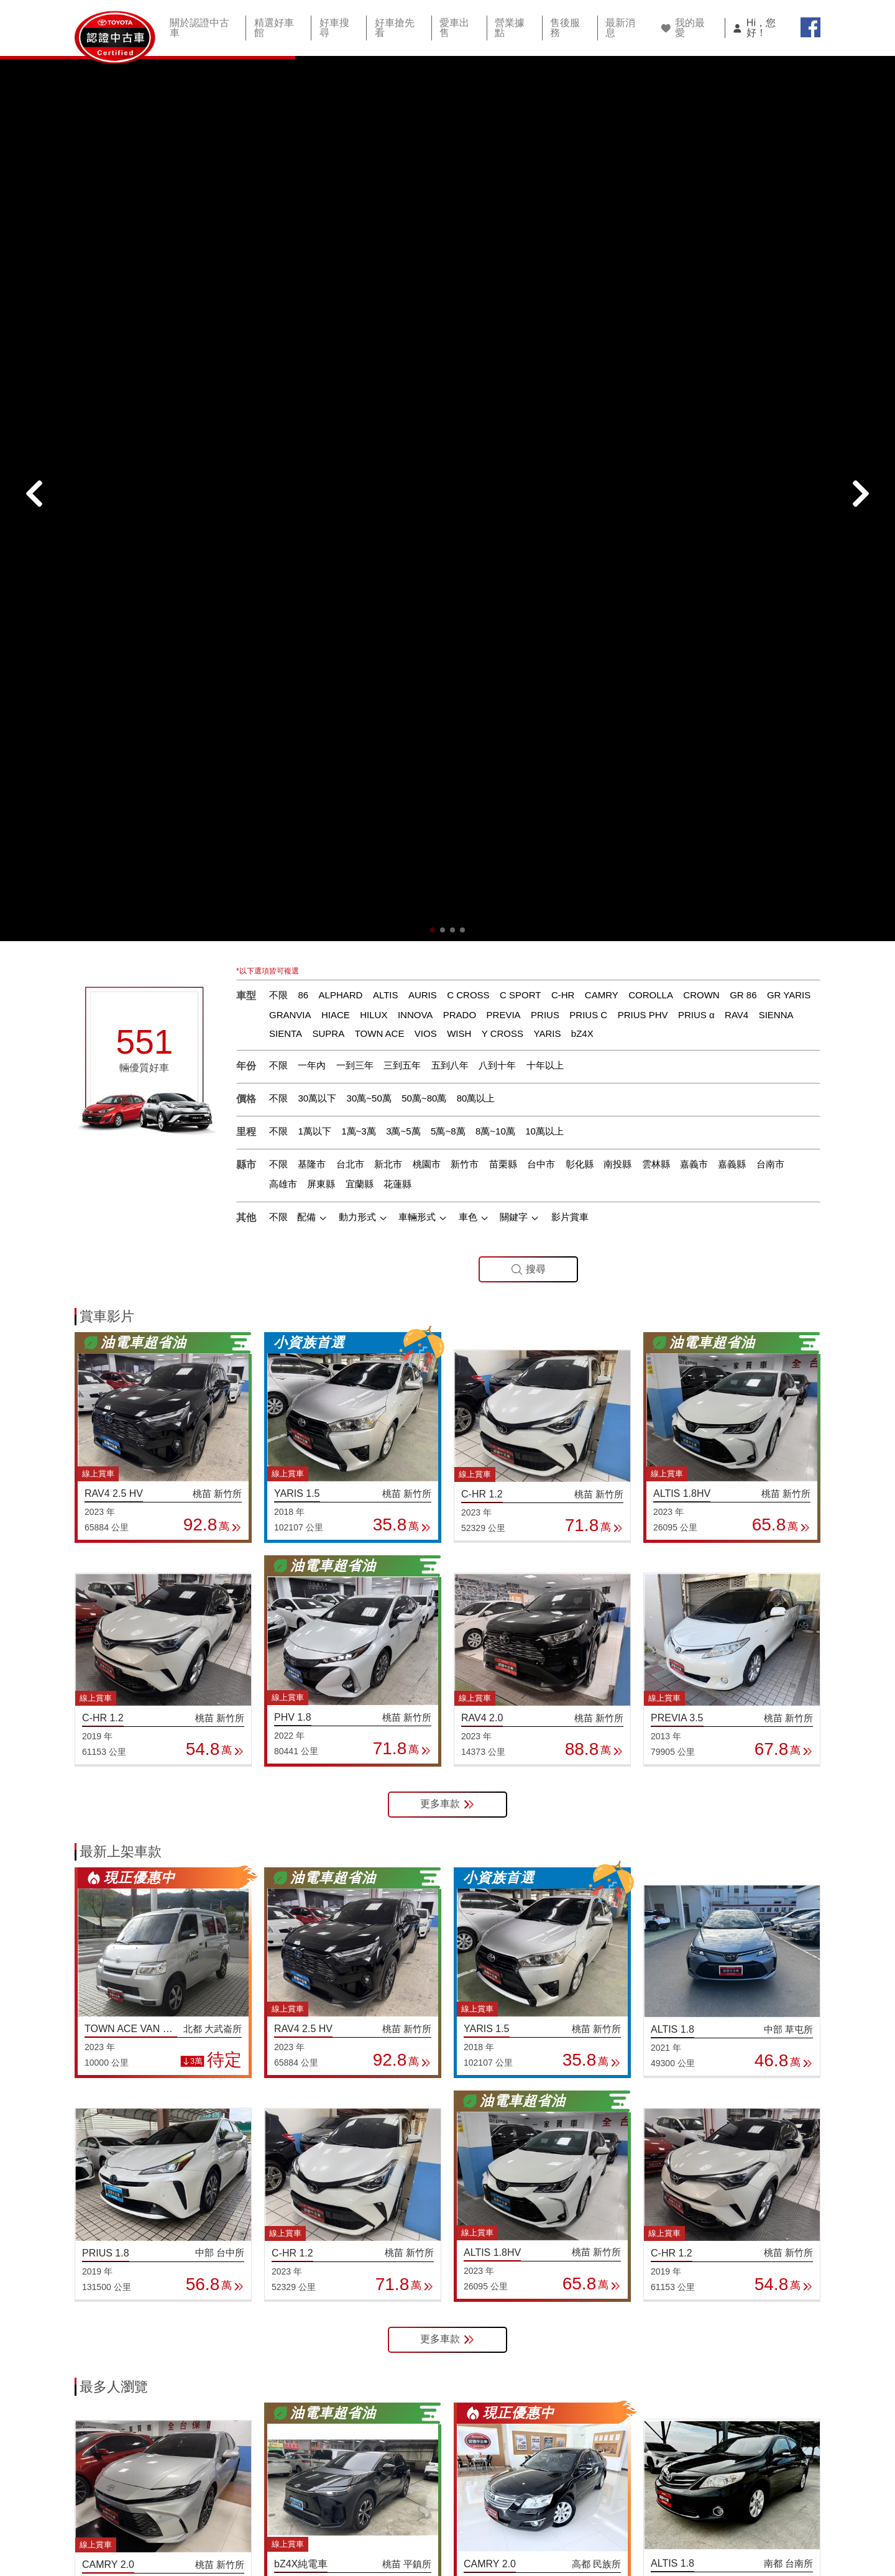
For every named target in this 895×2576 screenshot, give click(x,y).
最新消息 (607, 27)
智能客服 (795, 2516)
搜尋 (528, 631)
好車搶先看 (391, 27)
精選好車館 (275, 27)
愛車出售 (449, 27)
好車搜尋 (333, 27)
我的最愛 (686, 26)
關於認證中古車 (202, 27)
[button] (432, 291)
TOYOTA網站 (721, 2516)
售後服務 (554, 27)
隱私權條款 (641, 2516)
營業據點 (501, 27)
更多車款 (447, 1166)
